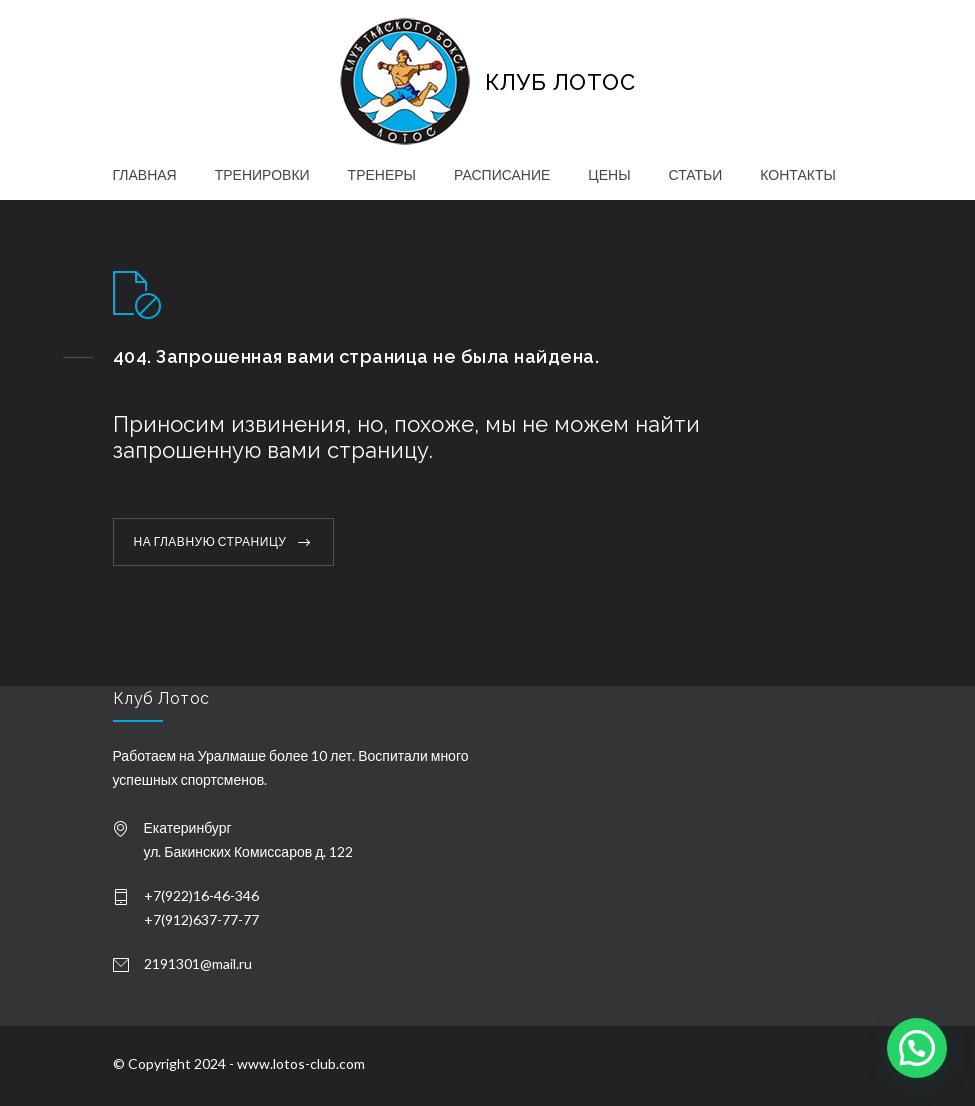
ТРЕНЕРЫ (382, 174)
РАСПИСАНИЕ (502, 174)
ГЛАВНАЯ (145, 174)
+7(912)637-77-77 (201, 919)
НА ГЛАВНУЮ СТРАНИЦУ (210, 541)
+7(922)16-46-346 (201, 895)
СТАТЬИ (696, 174)
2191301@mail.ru (198, 963)
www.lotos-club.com (301, 1063)
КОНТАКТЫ (798, 174)
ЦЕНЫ (609, 174)
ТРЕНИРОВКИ (262, 174)
